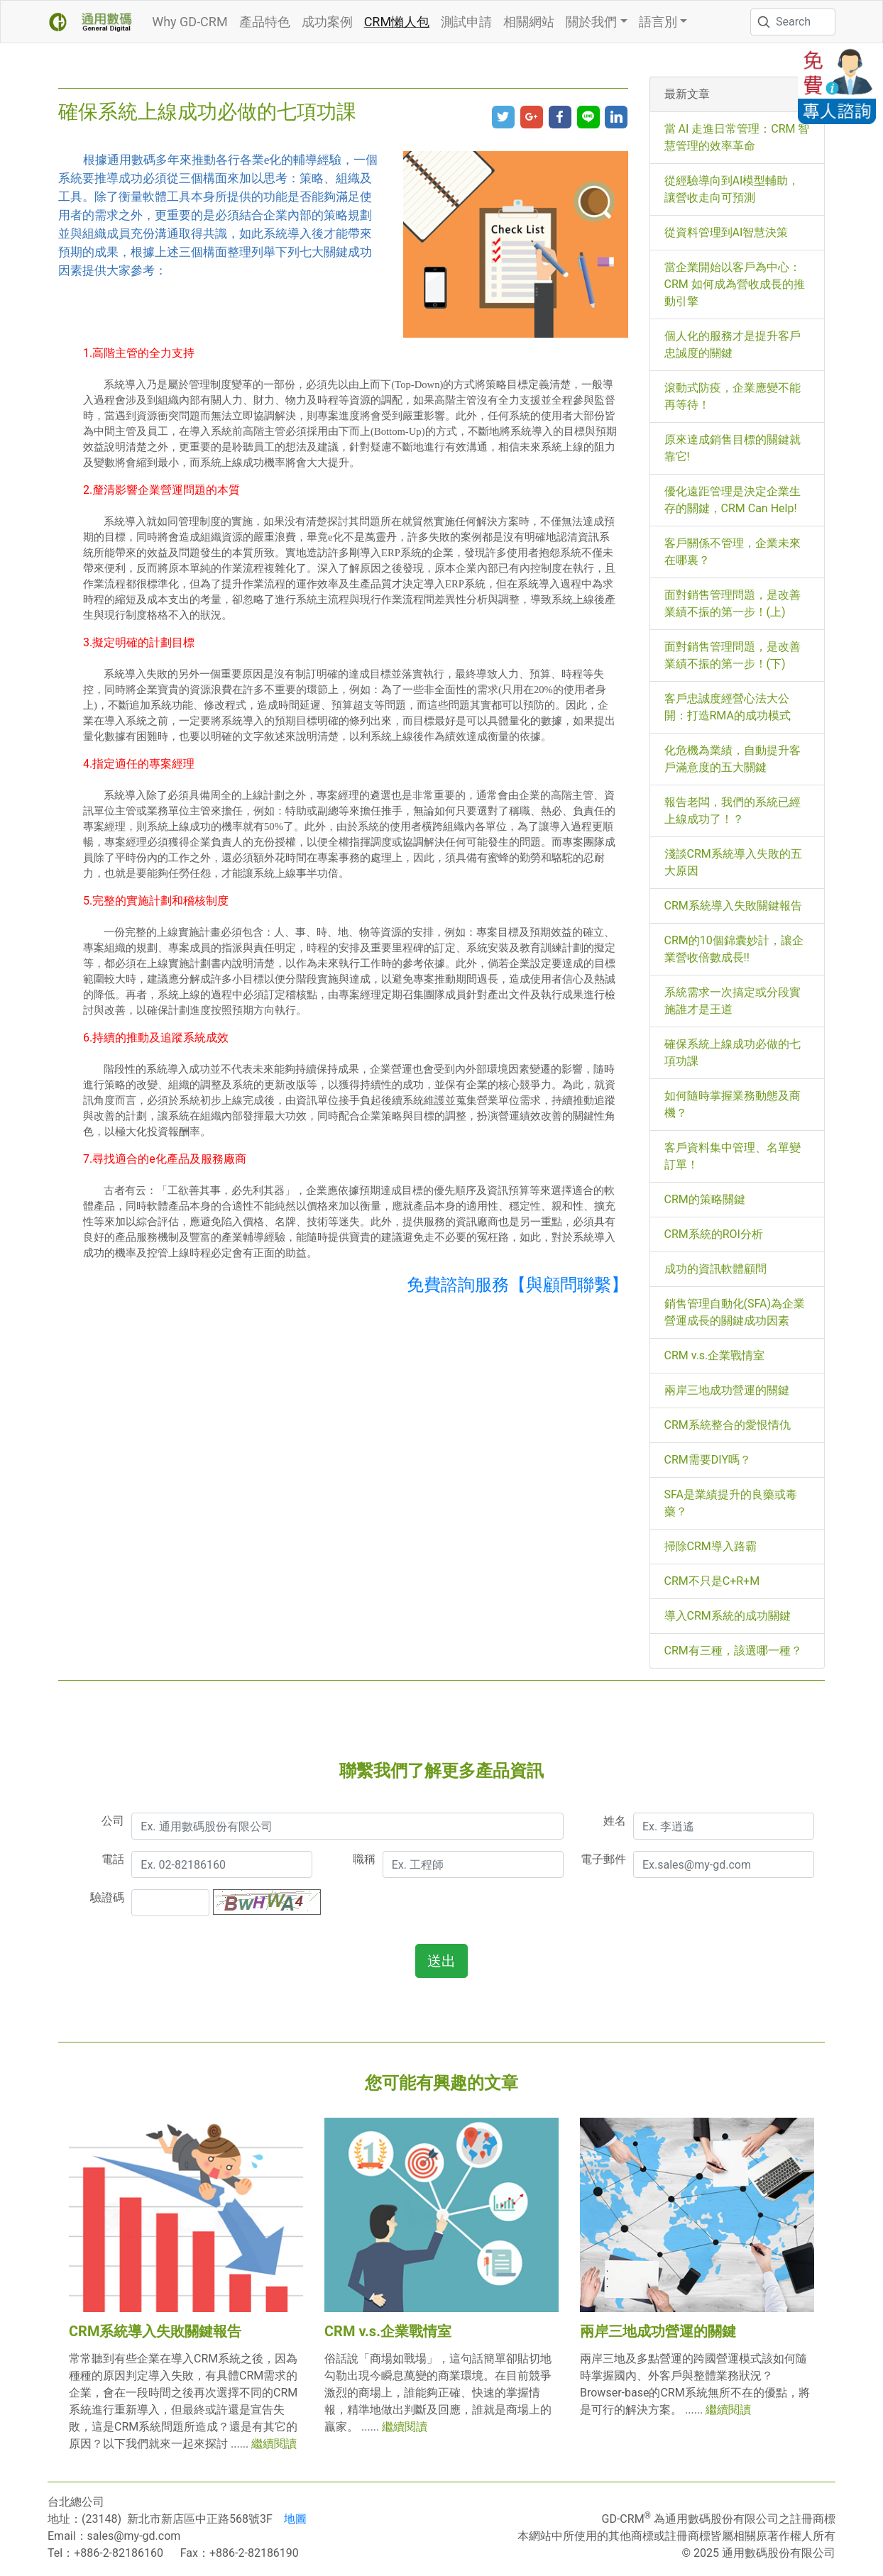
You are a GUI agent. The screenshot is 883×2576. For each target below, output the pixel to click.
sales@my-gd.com (134, 2536)
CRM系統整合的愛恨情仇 (727, 1425)
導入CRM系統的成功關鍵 (727, 1616)
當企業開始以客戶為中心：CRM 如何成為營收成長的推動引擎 (734, 284)
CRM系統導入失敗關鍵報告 (733, 905)
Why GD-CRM (189, 21)
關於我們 (591, 21)
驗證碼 (107, 1897)
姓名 (614, 1821)
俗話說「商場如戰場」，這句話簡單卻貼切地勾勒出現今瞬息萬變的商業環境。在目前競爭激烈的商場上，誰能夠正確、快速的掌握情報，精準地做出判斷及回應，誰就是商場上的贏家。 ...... (438, 2392)
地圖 (295, 2519)
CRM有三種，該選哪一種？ (733, 1650)
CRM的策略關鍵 (704, 1199)
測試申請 (466, 21)
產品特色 (264, 21)
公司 (113, 1821)
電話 (113, 1859)
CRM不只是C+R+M (712, 1581)
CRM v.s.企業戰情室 (714, 1355)
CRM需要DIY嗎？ (707, 1459)
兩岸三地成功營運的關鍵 (726, 1390)
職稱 (364, 1859)
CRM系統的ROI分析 (713, 1234)
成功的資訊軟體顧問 (715, 1269)
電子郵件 (603, 1859)
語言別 (658, 21)
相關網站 (528, 21)
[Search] (792, 22)
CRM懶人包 (397, 21)
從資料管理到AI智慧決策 (726, 232)
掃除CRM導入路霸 (710, 1546)
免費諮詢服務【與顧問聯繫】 (517, 1285)
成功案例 (327, 21)
